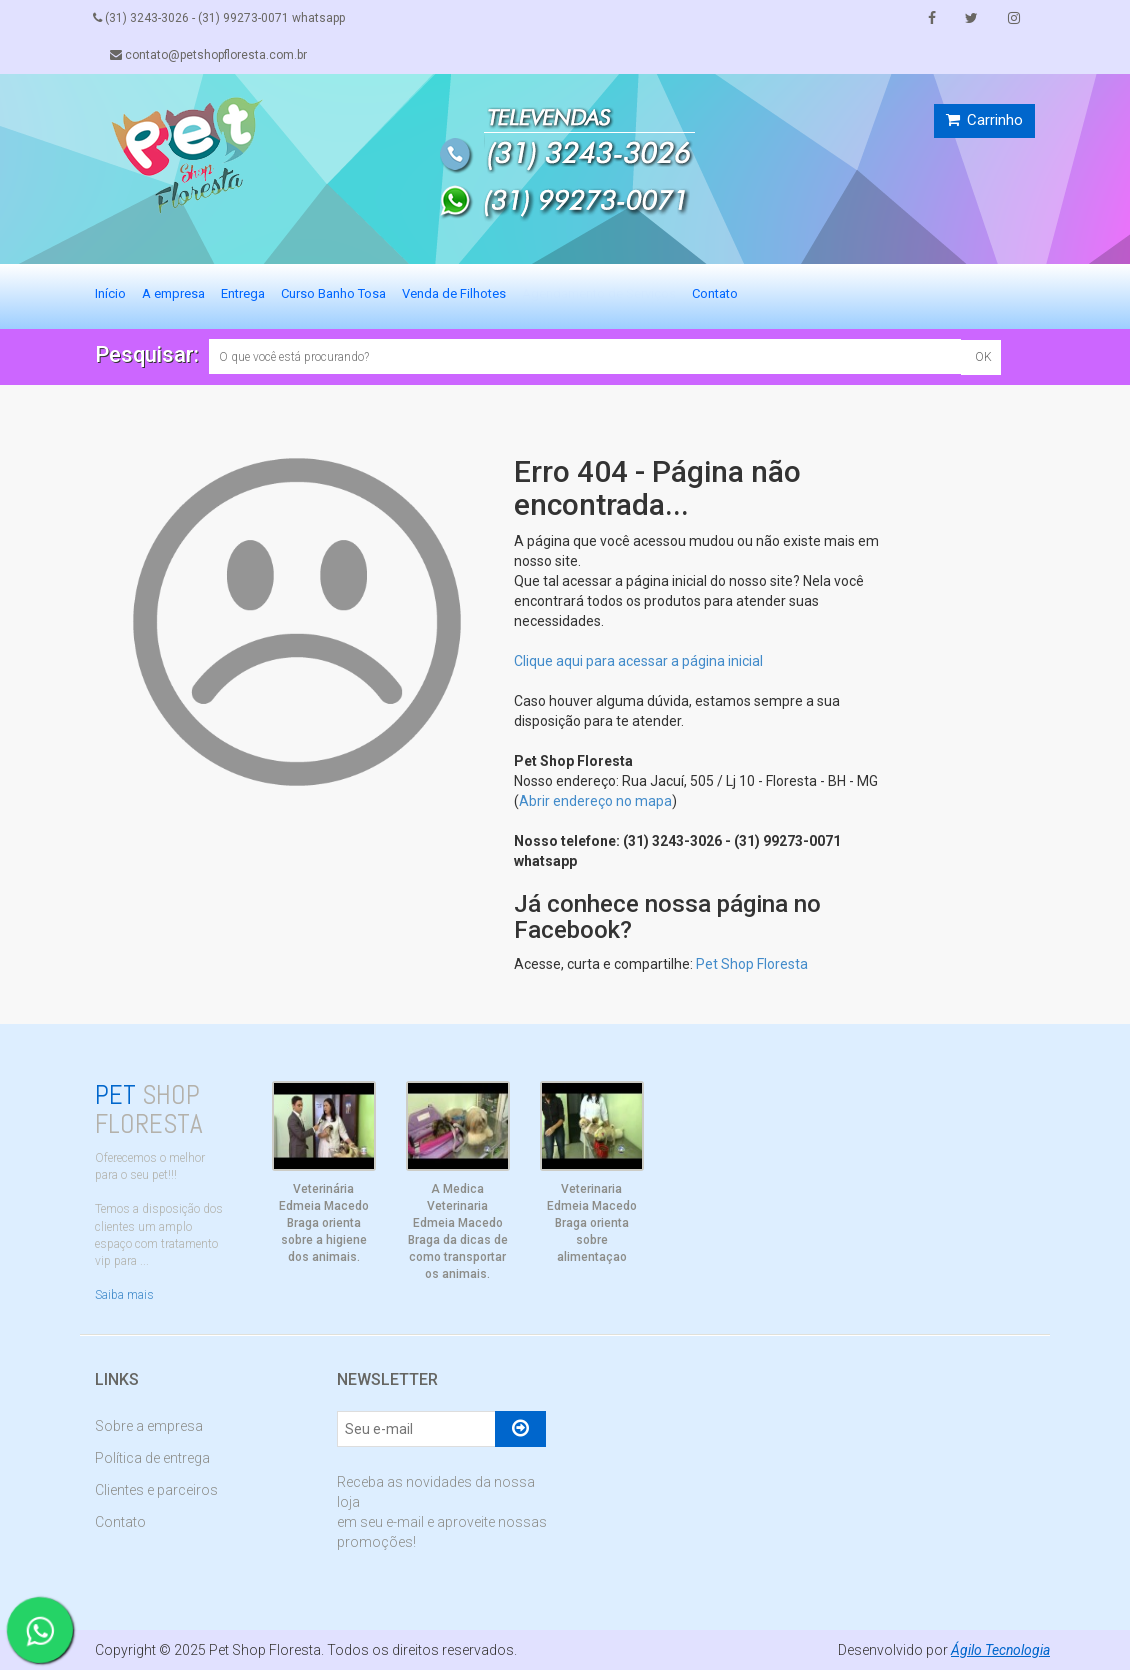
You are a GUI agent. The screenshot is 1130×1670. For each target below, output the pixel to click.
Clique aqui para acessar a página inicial (638, 661)
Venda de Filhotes (454, 293)
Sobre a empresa (149, 1426)
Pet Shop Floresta (752, 964)
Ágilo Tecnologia (1000, 1650)
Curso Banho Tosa (333, 293)
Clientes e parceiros (156, 1490)
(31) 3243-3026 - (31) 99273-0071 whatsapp (221, 18)
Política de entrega (152, 1458)
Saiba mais (124, 1295)
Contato (715, 293)
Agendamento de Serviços (599, 293)
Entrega (243, 293)
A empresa (173, 293)
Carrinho (984, 120)
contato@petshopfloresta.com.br (210, 55)
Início (110, 293)
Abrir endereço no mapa (595, 801)
